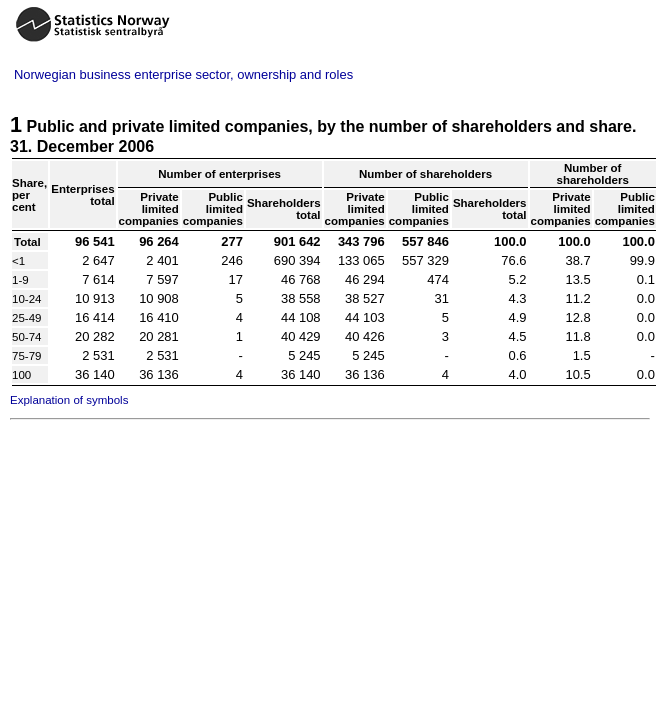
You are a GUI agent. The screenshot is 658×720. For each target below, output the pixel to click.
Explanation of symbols (69, 400)
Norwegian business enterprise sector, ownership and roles (183, 74)
